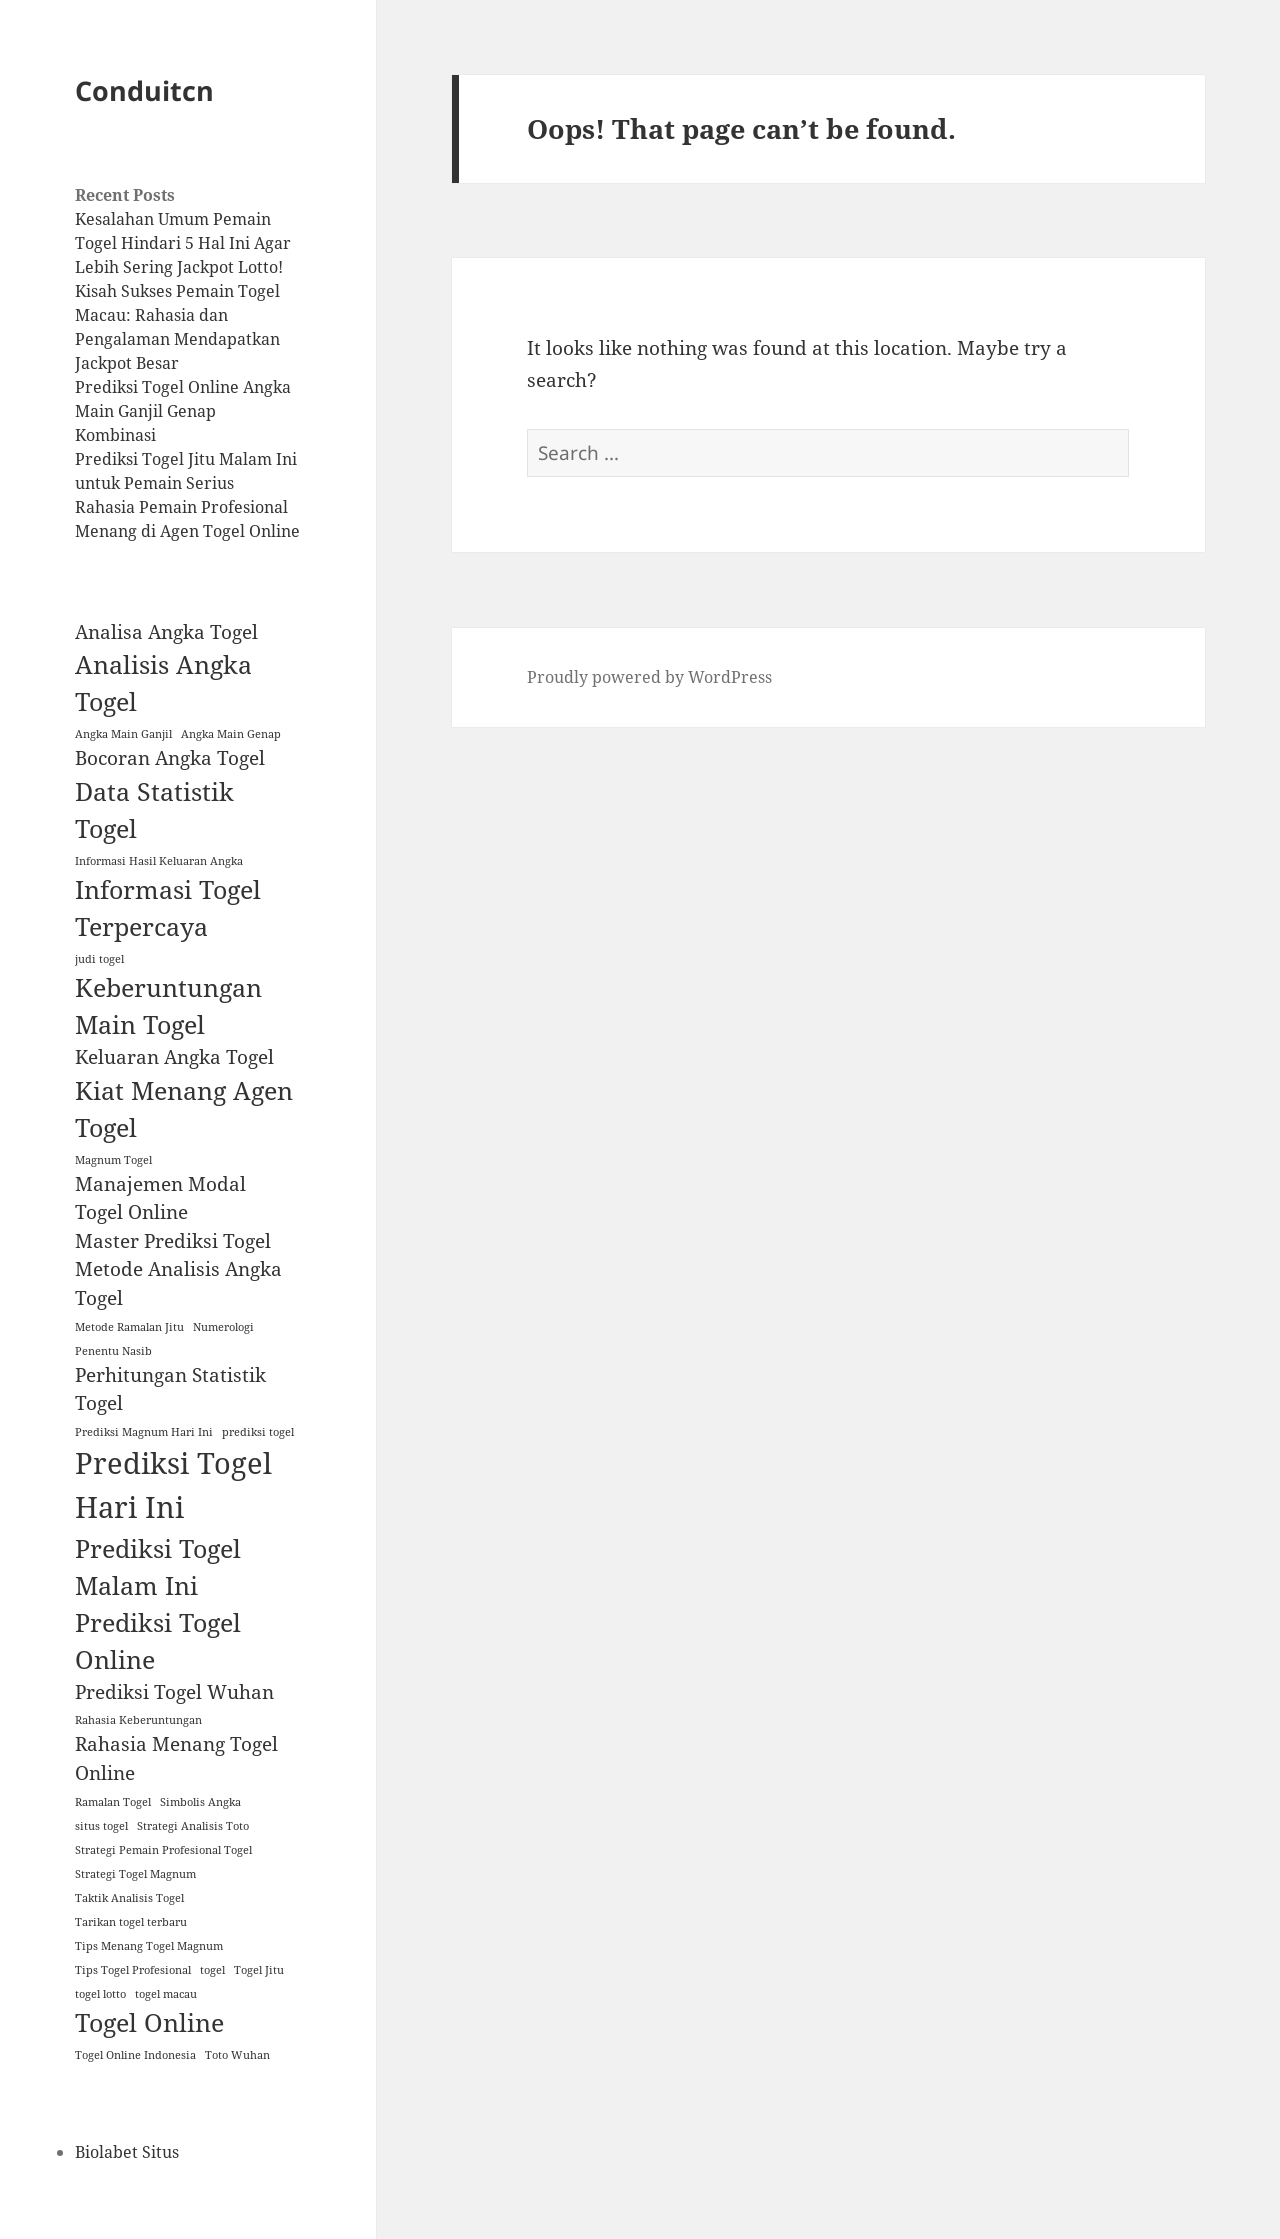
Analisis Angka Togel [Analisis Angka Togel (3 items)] (163, 683)
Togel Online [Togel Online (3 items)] (149, 2022)
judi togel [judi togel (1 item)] (99, 959)
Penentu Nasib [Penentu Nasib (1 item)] (113, 1351)
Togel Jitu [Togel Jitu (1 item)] (259, 1970)
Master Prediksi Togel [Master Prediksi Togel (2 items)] (173, 1241)
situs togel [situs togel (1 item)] (101, 1826)
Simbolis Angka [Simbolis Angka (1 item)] (200, 1802)
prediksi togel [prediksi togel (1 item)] (258, 1432)
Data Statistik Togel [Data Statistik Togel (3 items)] (154, 810)
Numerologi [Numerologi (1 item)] (223, 1327)
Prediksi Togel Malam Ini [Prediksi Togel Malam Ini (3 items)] (158, 1567)
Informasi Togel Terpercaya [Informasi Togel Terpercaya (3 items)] (168, 908)
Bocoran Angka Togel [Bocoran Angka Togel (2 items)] (170, 758)
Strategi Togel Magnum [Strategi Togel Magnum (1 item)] (135, 1874)
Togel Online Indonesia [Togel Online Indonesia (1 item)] (135, 2055)
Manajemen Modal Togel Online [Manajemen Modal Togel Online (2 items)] (160, 1198)
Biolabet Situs (127, 2152)
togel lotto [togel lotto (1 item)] (100, 1994)
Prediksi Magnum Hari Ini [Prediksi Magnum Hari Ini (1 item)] (144, 1432)
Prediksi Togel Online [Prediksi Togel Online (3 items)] (158, 1641)
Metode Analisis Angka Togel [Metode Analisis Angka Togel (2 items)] (178, 1283)
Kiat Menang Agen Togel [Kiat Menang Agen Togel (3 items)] (184, 1109)
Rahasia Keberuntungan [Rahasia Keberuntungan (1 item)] (138, 1720)
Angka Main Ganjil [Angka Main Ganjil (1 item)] (123, 734)
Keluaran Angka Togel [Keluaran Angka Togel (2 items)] (174, 1057)
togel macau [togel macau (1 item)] (166, 1994)
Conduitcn (144, 90)
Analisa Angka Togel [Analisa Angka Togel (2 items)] (166, 632)
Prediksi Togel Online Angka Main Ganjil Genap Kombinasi (183, 411)
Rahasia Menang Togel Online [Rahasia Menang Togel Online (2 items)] (176, 1758)
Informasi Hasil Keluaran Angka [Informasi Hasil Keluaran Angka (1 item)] (159, 861)
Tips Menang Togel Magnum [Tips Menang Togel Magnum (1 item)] (149, 1946)
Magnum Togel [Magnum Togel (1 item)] (113, 1160)
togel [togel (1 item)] (212, 1970)
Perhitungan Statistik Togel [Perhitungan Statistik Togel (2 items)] (170, 1389)
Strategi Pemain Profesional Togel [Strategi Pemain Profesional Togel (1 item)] (163, 1850)
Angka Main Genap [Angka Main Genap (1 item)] (231, 734)
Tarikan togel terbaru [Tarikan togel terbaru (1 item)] (131, 1922)
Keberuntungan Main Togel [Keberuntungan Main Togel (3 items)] (168, 1006)
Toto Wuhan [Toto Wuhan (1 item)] (237, 2055)
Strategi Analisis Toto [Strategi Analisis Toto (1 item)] (193, 1826)
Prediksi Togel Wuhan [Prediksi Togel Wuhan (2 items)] (174, 1692)
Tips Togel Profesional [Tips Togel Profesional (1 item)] (133, 1970)
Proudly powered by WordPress (649, 677)
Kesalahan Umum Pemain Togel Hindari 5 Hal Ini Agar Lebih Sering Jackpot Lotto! (183, 243)
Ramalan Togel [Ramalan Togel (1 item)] (113, 1802)
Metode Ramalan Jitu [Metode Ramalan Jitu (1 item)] (129, 1327)
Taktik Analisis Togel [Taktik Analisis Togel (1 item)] (129, 1898)
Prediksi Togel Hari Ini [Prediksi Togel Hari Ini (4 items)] (173, 1485)
